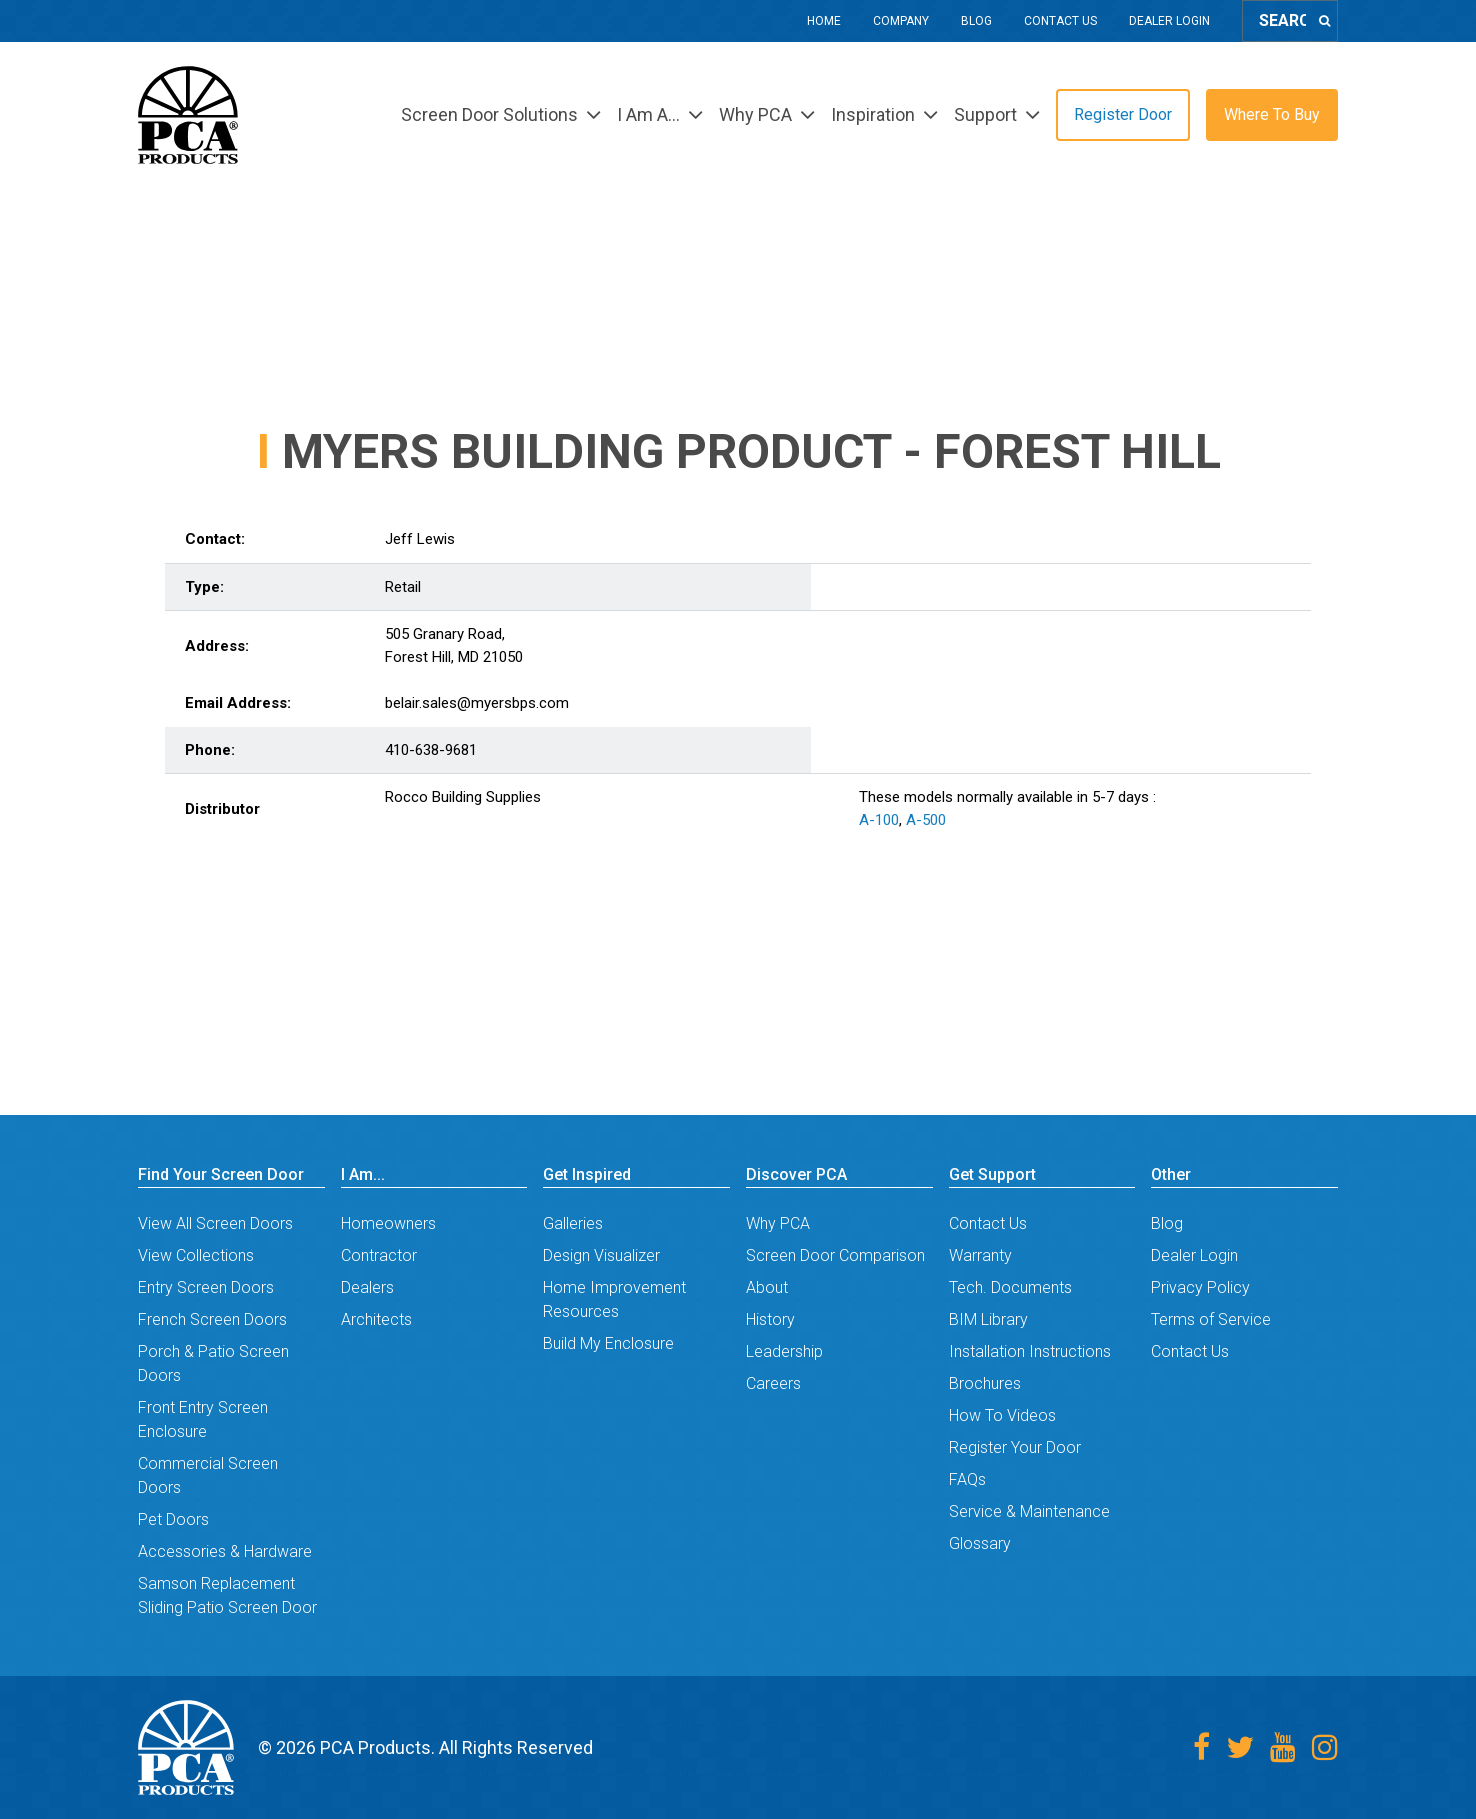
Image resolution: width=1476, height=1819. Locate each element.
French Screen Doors (212, 1319)
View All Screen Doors (215, 1223)
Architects (376, 1319)
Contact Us (1060, 21)
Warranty (980, 1255)
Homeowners (388, 1223)
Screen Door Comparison (835, 1255)
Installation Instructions (1030, 1351)
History (770, 1319)
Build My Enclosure (608, 1343)
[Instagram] (1325, 1747)
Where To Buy (1272, 114)
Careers (773, 1383)
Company (901, 21)
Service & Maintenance (1029, 1511)
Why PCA (778, 1223)
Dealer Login (1169, 21)
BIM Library (988, 1319)
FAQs (967, 1479)
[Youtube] (1283, 1747)
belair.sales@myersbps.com (477, 703)
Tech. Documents (1010, 1287)
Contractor (379, 1255)
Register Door (1123, 114)
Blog (976, 21)
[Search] (1324, 21)
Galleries (573, 1223)
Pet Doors (173, 1519)
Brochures (985, 1383)
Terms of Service (1211, 1319)
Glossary (980, 1543)
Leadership (784, 1351)
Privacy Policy (1200, 1287)
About (767, 1287)
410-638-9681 (431, 750)
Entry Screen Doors (206, 1287)
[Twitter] (1240, 1747)
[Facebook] (1201, 1747)
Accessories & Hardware (225, 1551)
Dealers (367, 1287)
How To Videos (1002, 1415)
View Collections (196, 1255)
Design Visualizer (601, 1255)
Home (824, 21)
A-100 (879, 820)
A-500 (926, 820)
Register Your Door (1015, 1447)
